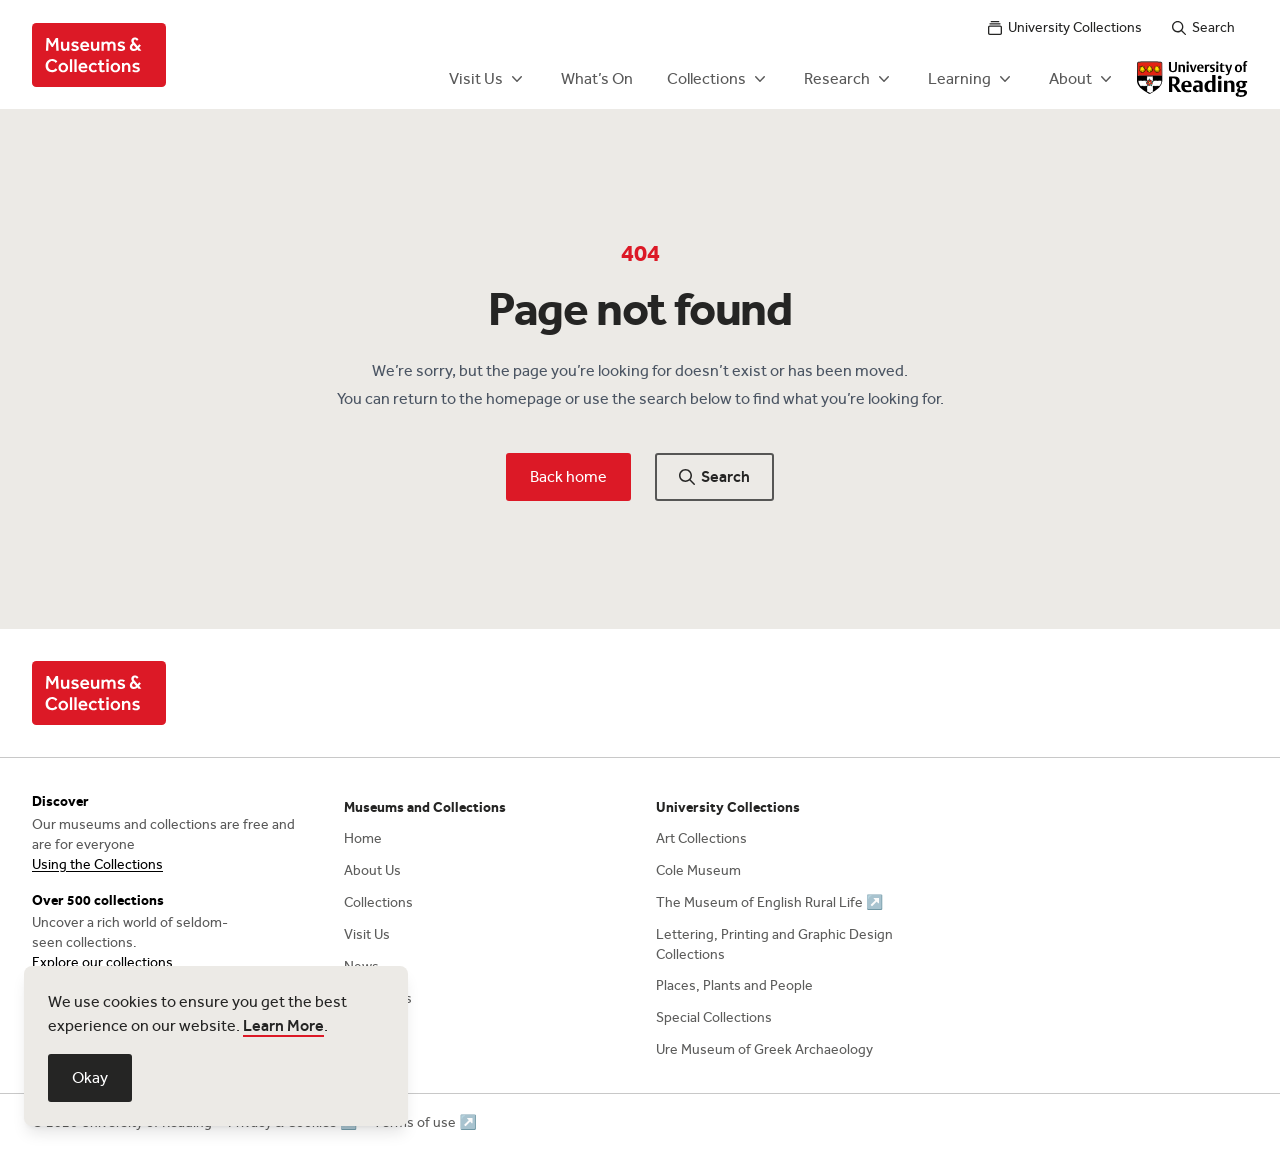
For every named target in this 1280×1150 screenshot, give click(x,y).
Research (849, 79)
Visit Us (488, 79)
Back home (568, 476)
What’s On (597, 78)
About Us (372, 870)
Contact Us (378, 998)
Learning (971, 79)
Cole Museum (698, 870)
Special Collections (714, 1017)
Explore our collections (102, 962)
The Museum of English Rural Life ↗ (769, 902)
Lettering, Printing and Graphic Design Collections (774, 944)
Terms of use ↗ (424, 1122)
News (361, 966)
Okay (90, 1077)
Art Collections (701, 838)
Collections (718, 79)
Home (363, 838)
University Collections (1065, 27)
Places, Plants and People (734, 985)
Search (1203, 27)
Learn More (283, 1025)
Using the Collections (97, 864)
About (1082, 79)
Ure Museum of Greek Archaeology (764, 1049)
